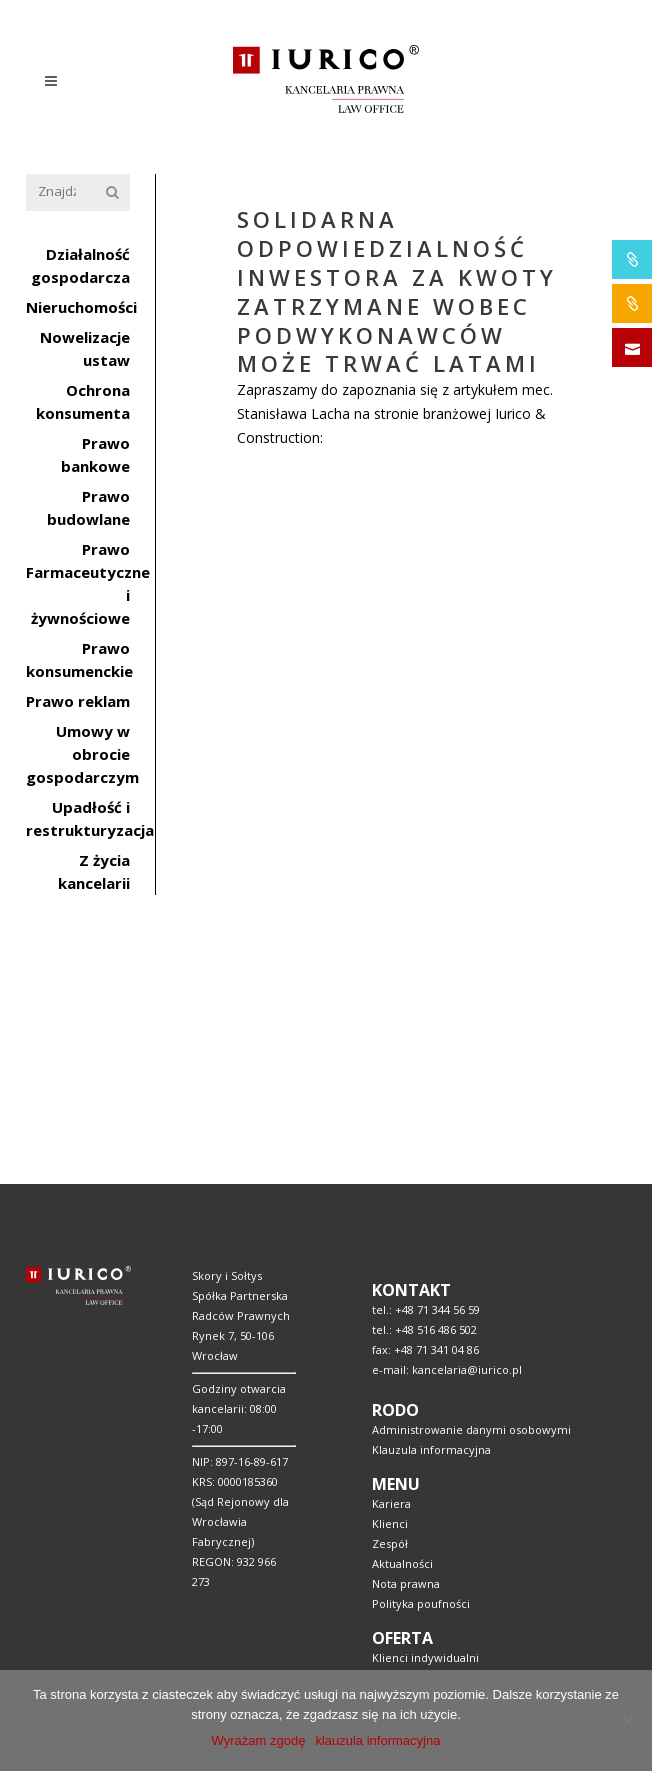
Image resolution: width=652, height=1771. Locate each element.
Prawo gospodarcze (425, 1614)
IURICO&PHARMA (632, 259)
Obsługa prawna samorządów (451, 1554)
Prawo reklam (78, 701)
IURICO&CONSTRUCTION (632, 303)
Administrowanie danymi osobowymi (471, 1166)
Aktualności (402, 1300)
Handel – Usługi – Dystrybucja (450, 1534)
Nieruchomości (81, 307)
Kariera (391, 1240)
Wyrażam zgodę (259, 1740)
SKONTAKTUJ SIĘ (632, 347)
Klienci (390, 1260)
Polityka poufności (421, 1340)
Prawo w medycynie (426, 1594)
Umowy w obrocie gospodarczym (82, 754)
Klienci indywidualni (425, 1394)
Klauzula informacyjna (431, 1186)
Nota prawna (406, 1320)
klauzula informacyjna (377, 1740)
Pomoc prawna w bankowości (451, 1474)
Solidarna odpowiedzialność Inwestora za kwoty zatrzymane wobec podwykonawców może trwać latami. (398, 500)
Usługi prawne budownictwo (448, 1494)
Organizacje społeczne (433, 1634)
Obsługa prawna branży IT (441, 1574)
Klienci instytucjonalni (430, 1414)
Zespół (390, 1280)
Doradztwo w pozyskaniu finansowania (475, 1514)
